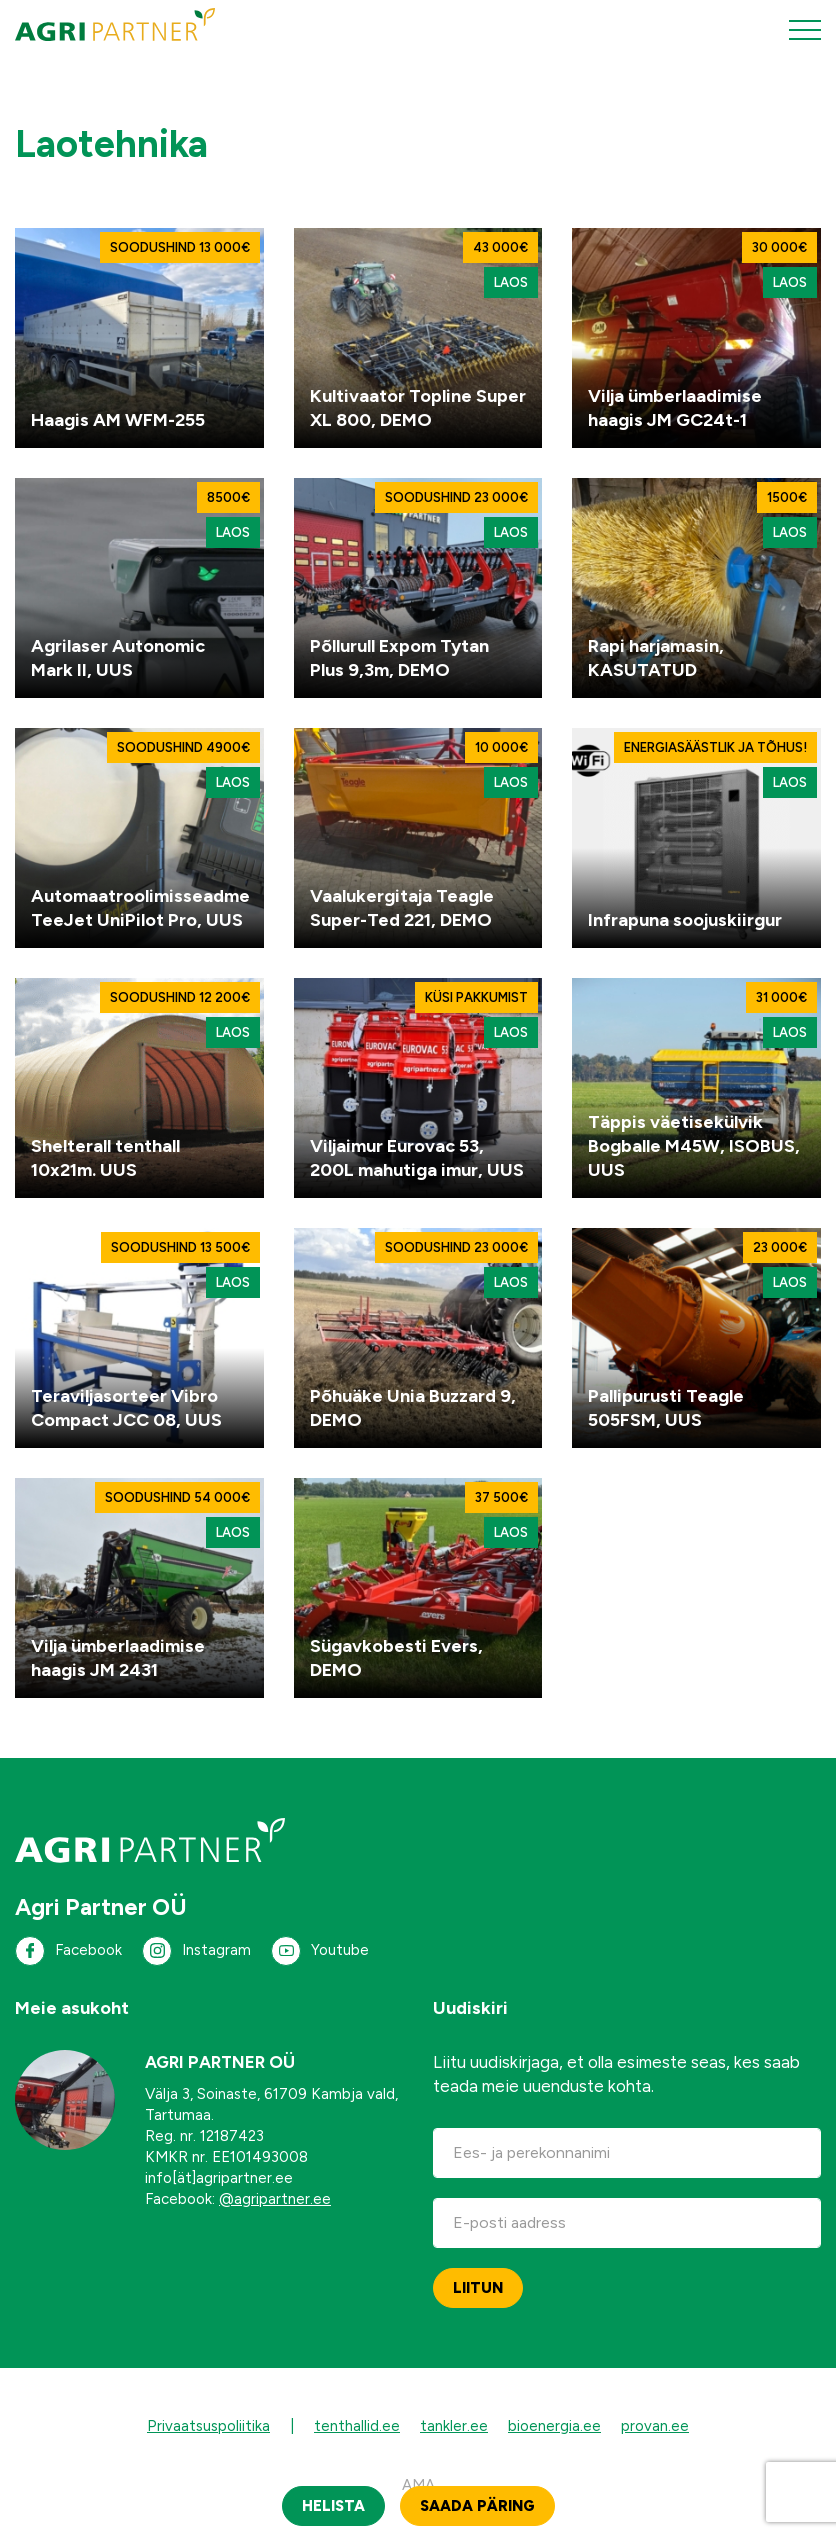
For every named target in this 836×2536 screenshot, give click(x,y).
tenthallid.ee (357, 2426)
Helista (333, 2506)
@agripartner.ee (275, 2199)
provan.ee (655, 2426)
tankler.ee (454, 2426)
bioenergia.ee (554, 2426)
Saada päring (477, 2506)
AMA (418, 2485)
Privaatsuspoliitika (208, 2426)
